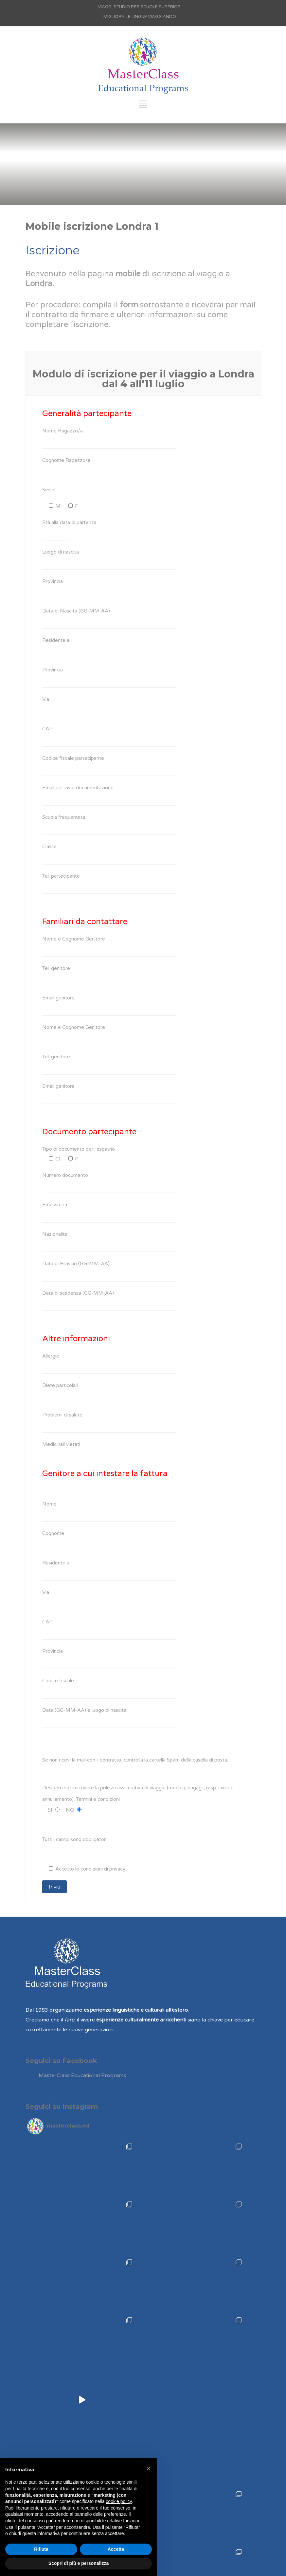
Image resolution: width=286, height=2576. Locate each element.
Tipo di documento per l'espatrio (78, 1149)
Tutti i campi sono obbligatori (74, 1839)
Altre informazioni (76, 1338)
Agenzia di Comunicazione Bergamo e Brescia (158, 2567)
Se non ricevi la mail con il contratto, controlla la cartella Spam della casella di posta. (135, 1760)
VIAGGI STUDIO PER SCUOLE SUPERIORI (140, 6)
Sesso (49, 490)
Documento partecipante (89, 1132)
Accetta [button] (116, 2549)
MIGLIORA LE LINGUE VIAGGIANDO (139, 16)
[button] (148, 2468)
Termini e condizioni (98, 1799)
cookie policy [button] (119, 2501)
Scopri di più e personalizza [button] (78, 2563)
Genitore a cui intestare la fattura (105, 1473)
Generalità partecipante (87, 413)
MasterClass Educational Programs (82, 2075)
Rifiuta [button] (41, 2549)
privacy (117, 1869)
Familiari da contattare (84, 921)
